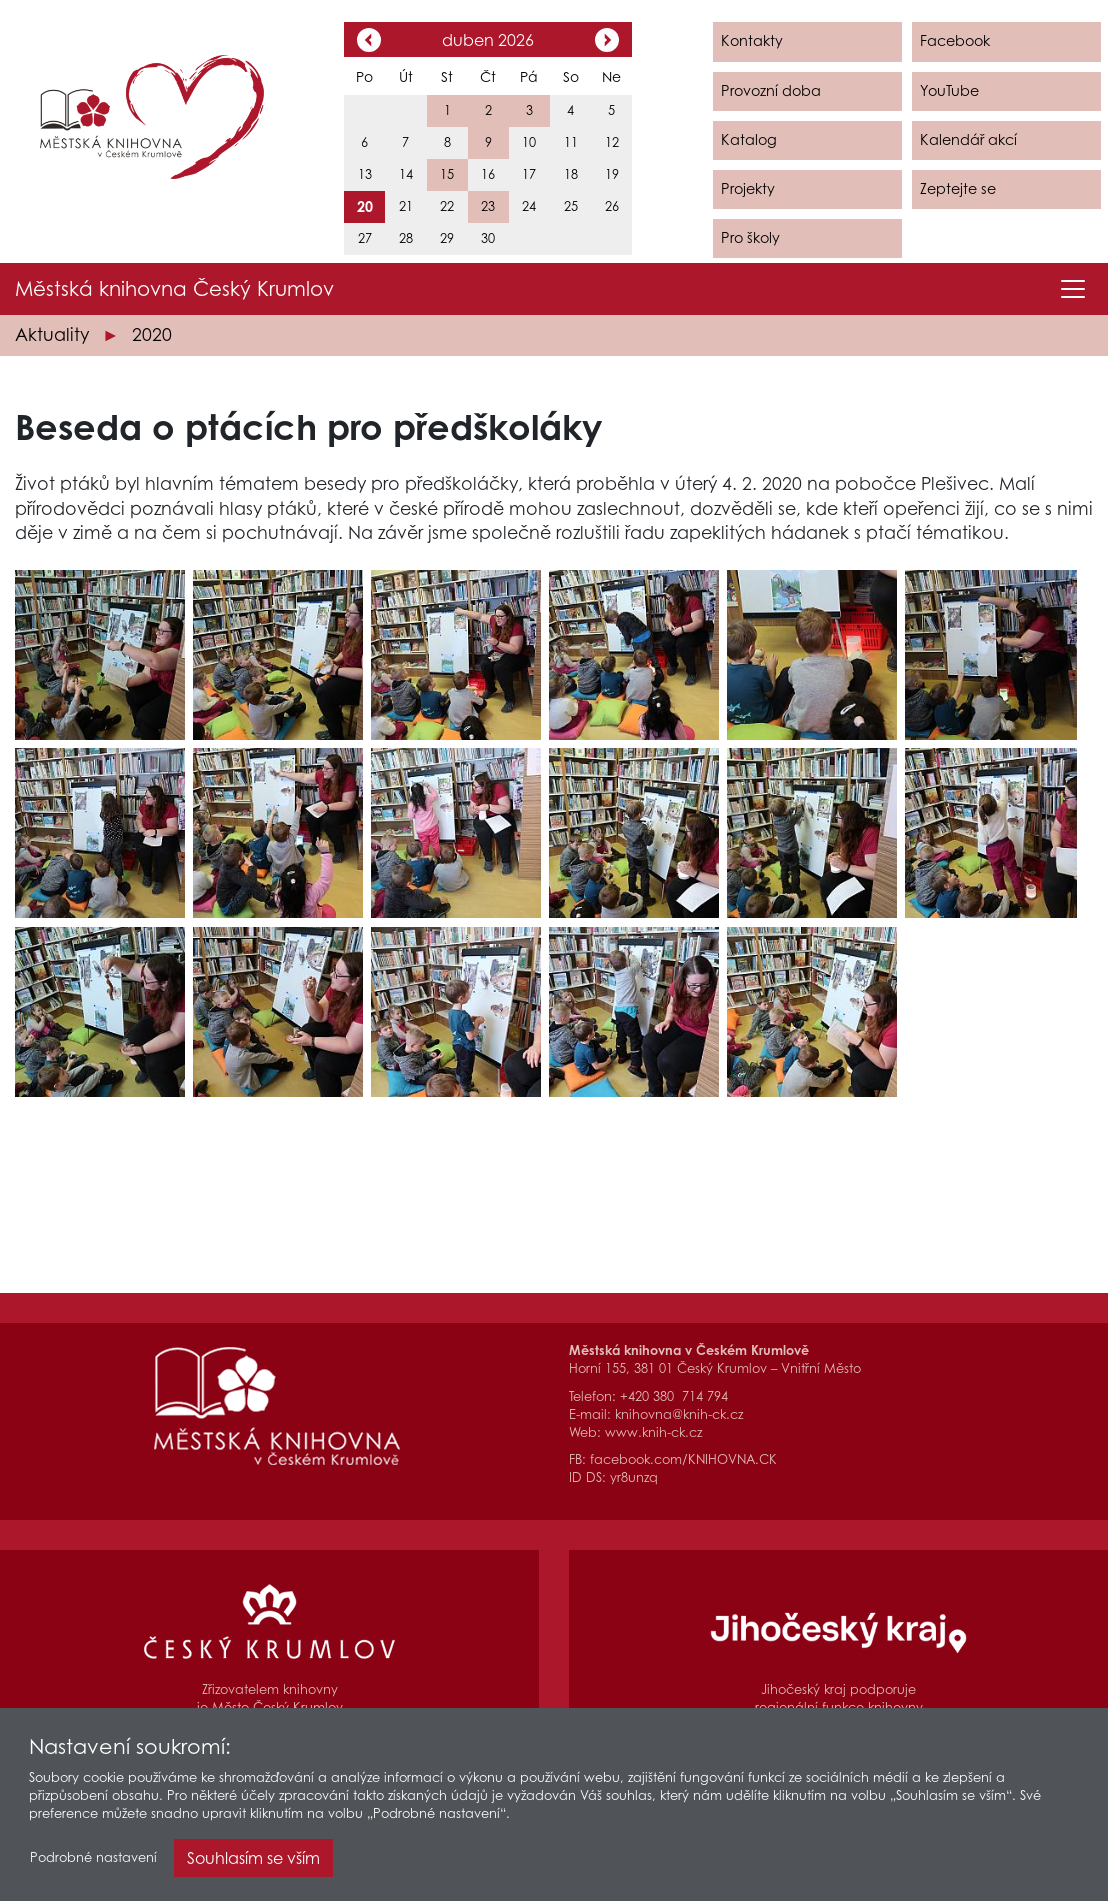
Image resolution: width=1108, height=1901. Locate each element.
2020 (152, 334)
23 (488, 206)
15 (447, 174)
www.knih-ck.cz (653, 1432)
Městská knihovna (174, 289)
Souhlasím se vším (253, 1863)
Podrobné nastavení (93, 1862)
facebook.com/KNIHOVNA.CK (683, 1459)
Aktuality (52, 334)
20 (365, 206)
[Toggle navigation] (1073, 289)
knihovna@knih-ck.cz (679, 1414)
